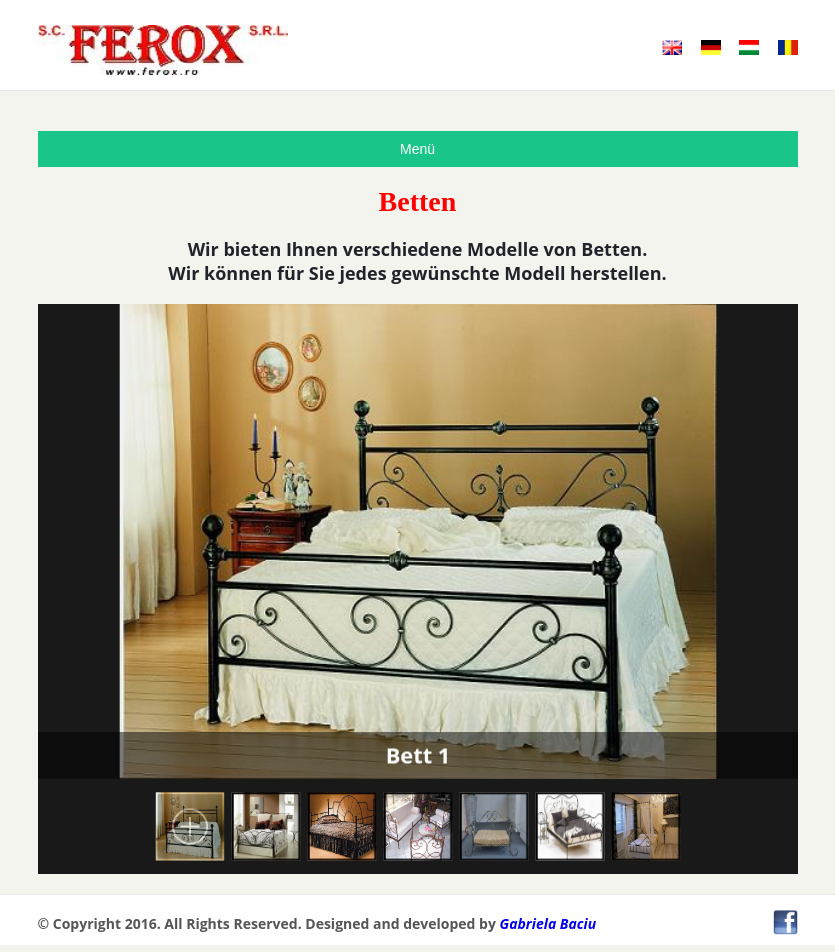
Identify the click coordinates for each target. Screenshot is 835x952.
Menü (417, 149)
